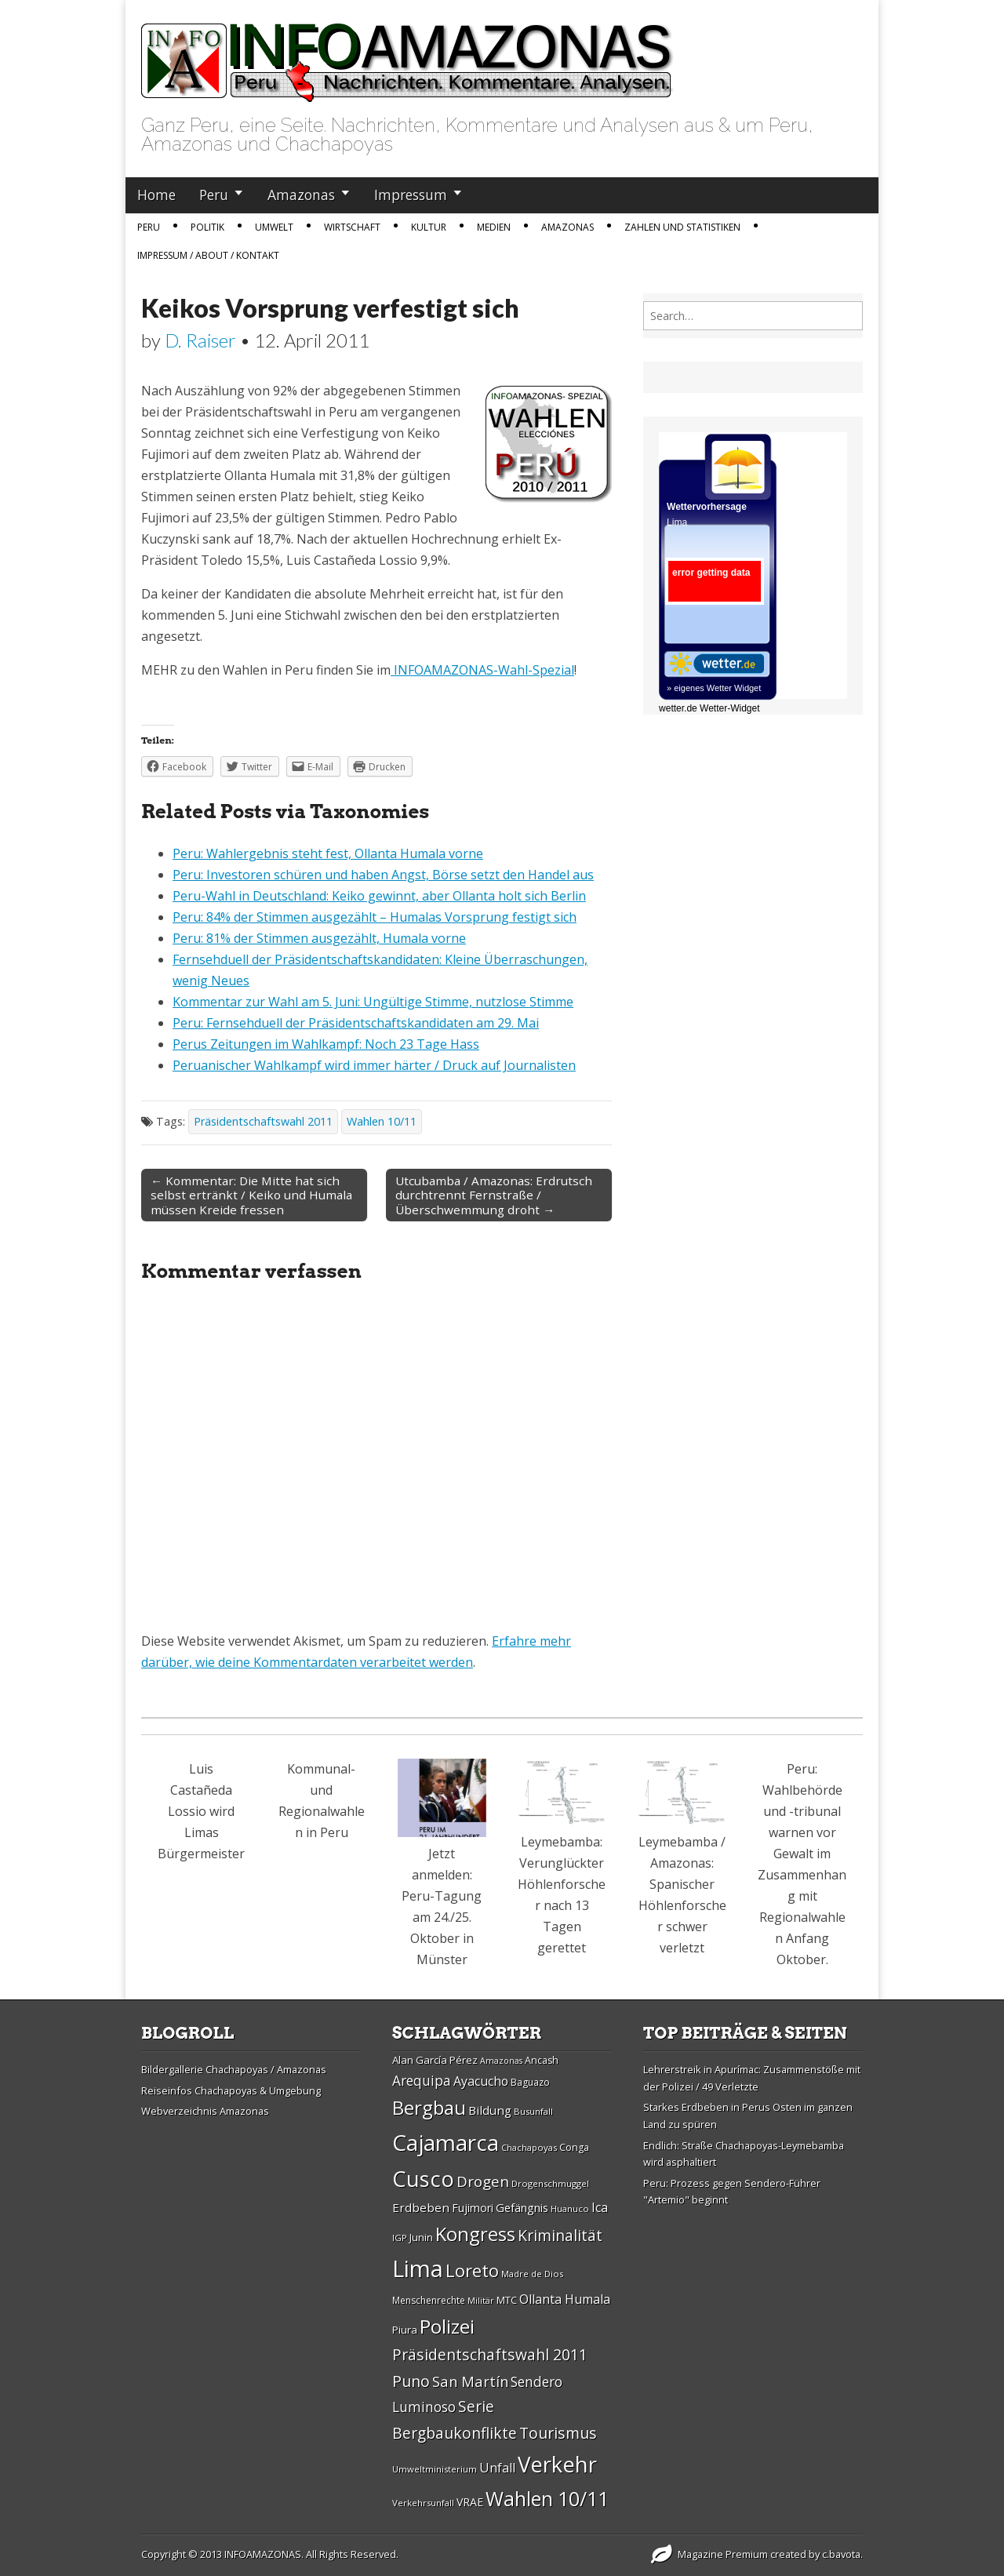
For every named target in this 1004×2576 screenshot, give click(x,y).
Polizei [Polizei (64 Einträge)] (447, 2326)
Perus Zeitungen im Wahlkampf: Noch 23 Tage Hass (326, 1044)
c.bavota (841, 2554)
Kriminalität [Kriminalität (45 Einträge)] (560, 2235)
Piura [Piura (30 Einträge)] (404, 2330)
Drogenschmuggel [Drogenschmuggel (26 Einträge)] (550, 2183)
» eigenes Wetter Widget (714, 688)
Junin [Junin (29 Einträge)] (421, 2237)
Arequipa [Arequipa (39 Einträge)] (421, 2081)
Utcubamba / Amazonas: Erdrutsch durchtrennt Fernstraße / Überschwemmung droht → (493, 1195)
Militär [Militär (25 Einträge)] (480, 2300)
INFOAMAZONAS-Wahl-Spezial (482, 670)
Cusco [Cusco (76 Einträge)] (423, 2178)
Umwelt (274, 227)
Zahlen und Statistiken (682, 227)
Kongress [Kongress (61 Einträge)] (475, 2234)
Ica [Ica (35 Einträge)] (599, 2207)
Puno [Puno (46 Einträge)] (411, 2381)
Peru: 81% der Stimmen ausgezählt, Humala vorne (319, 938)
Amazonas (301, 194)
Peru (213, 194)
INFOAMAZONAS (262, 2554)
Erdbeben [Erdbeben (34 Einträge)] (420, 2207)
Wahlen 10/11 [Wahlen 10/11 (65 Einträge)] (547, 2498)
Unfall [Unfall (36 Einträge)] (497, 2467)
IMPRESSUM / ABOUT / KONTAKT (208, 255)
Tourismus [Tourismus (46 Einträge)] (558, 2432)
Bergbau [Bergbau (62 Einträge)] (429, 2107)
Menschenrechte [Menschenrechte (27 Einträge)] (428, 2300)
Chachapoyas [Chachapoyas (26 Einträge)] (529, 2147)
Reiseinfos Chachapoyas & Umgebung (231, 2090)
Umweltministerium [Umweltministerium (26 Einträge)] (434, 2469)
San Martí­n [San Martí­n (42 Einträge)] (470, 2381)
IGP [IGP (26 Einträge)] (399, 2237)
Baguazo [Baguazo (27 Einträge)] (530, 2082)
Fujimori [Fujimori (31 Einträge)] (472, 2207)
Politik (207, 227)
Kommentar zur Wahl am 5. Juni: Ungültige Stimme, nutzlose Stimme (373, 1001)
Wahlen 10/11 (382, 1121)
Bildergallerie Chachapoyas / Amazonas (233, 2069)
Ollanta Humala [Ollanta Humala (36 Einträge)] (564, 2299)
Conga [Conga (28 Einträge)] (574, 2147)
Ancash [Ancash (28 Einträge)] (541, 2060)
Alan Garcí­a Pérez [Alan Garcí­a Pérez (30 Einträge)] (435, 2060)
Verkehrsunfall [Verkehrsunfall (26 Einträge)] (423, 2503)
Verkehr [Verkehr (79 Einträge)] (557, 2464)
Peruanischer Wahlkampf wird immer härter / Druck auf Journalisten (374, 1065)
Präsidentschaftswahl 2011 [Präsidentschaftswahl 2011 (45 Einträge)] (489, 2354)
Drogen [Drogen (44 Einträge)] (483, 2181)
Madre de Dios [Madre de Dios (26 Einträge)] (532, 2273)
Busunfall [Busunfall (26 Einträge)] (533, 2111)
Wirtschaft (352, 227)
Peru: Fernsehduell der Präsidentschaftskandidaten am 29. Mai (356, 1022)
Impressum (410, 194)
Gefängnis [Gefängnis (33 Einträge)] (522, 2207)
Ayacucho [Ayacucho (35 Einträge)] (480, 2081)
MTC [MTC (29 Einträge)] (507, 2300)
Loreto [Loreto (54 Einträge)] (472, 2270)
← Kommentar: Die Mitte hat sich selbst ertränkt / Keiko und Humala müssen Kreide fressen (251, 1195)
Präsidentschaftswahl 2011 (263, 1121)
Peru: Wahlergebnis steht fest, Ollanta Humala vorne (328, 853)
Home (156, 194)
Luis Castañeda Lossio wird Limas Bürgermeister (201, 1811)
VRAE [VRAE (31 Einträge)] (470, 2501)
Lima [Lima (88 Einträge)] (417, 2268)
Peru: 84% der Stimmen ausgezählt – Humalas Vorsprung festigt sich (375, 917)
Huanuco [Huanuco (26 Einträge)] (570, 2208)
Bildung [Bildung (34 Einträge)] (489, 2110)
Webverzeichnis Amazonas (205, 2111)
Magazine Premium (723, 2554)
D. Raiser (200, 340)
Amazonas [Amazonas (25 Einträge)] (501, 2060)
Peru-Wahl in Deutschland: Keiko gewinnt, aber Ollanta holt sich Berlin (379, 895)
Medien (494, 227)
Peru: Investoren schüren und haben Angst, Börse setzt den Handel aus (383, 874)
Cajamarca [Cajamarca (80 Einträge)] (445, 2142)
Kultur (428, 227)
